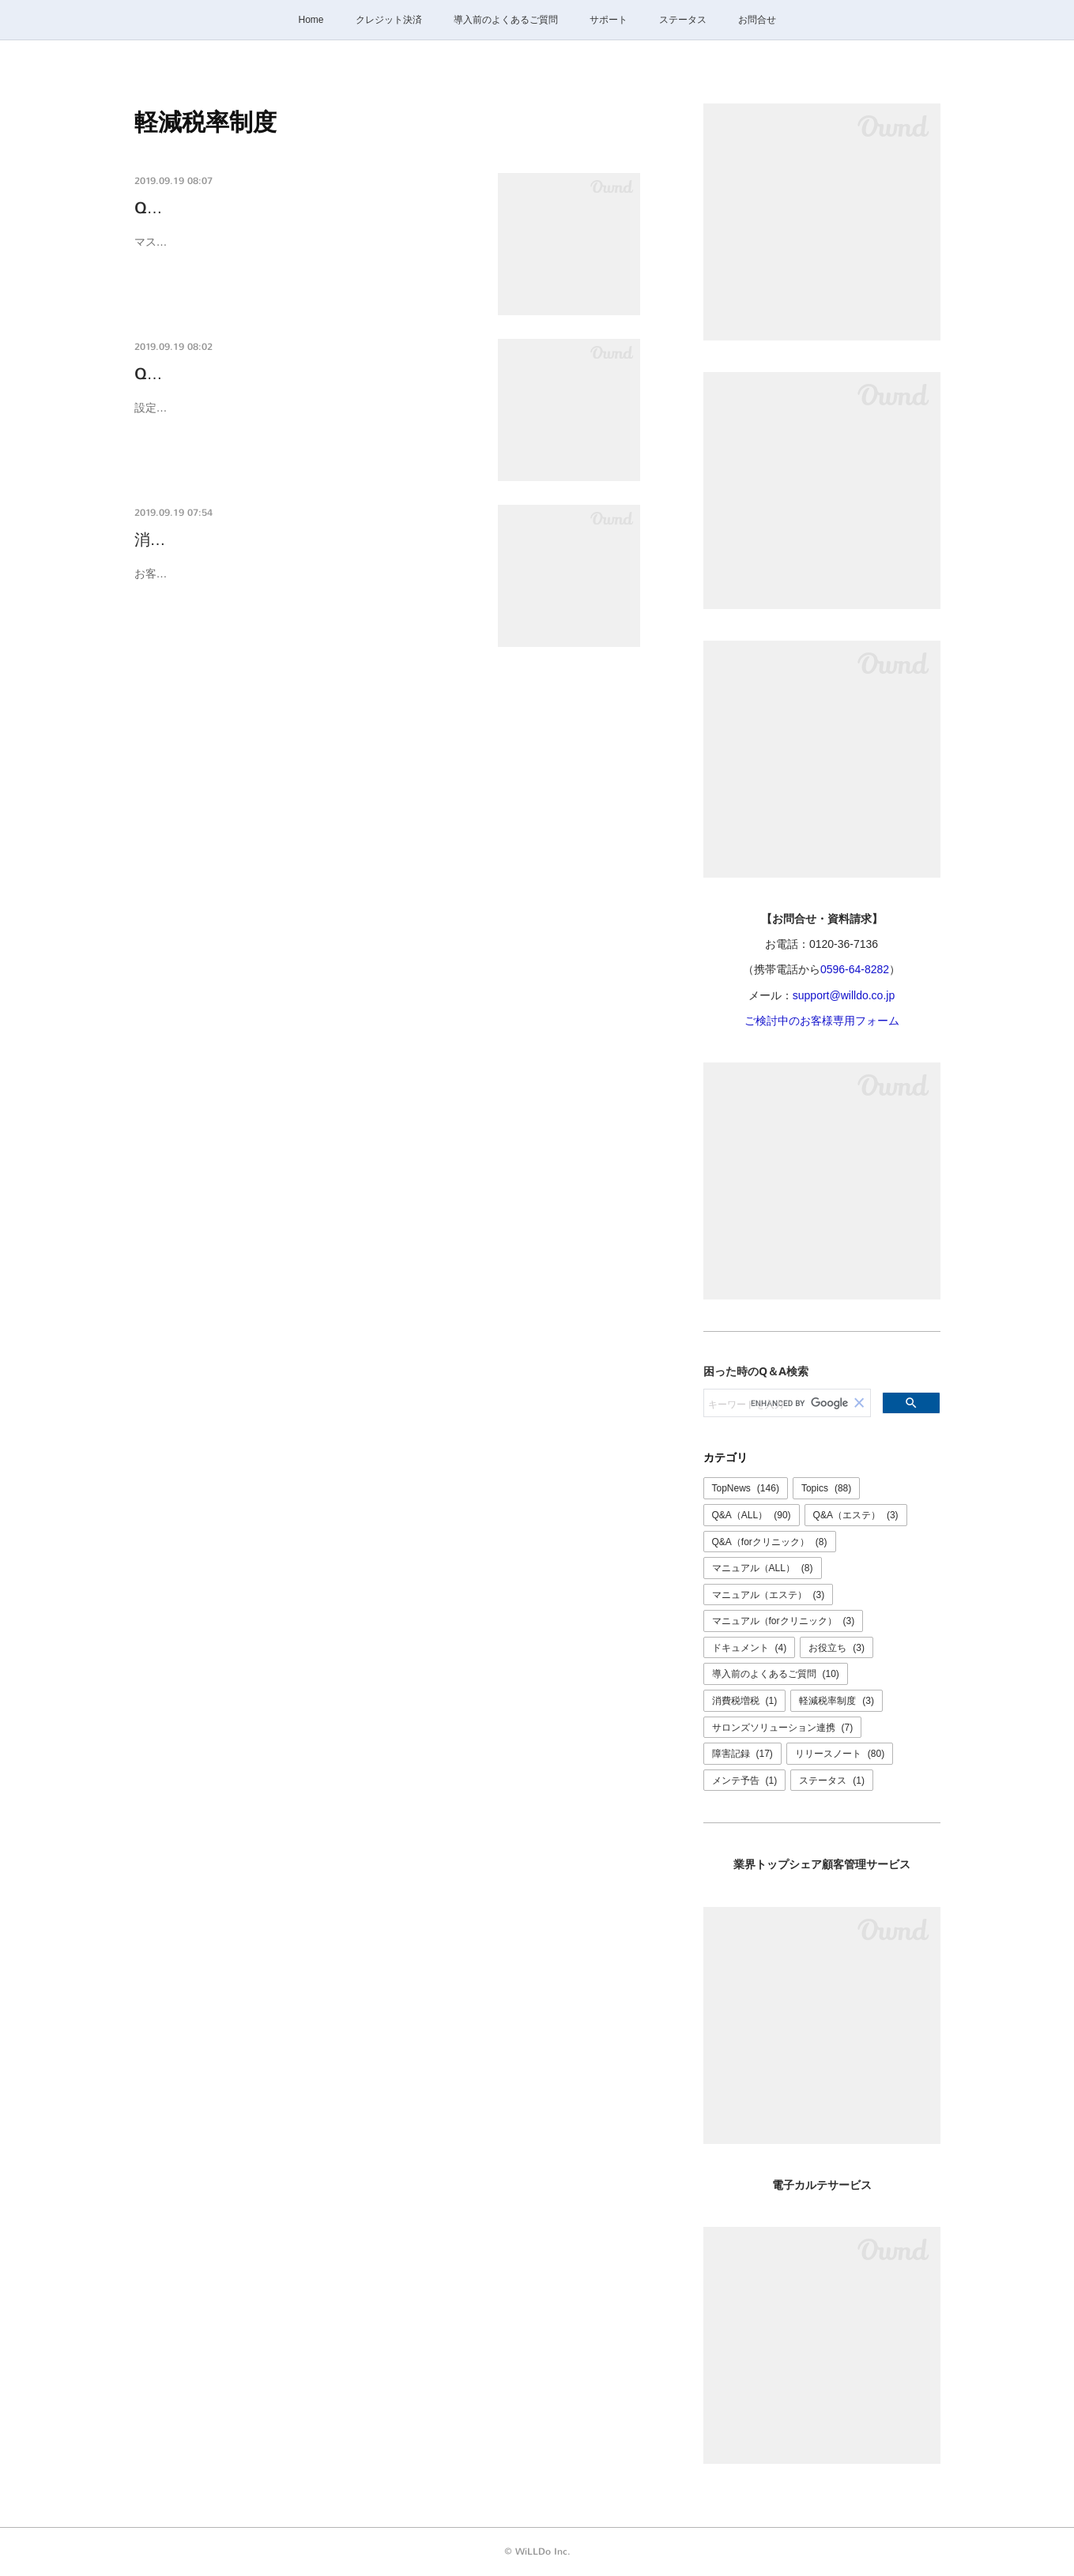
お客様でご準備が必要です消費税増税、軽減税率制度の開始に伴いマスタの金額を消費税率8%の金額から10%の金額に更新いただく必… (305, 583)
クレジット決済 (389, 19)
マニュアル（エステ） (768, 1594)
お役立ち (836, 1647)
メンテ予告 (745, 1780)
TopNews (745, 1488)
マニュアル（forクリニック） (783, 1620)
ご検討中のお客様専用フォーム (821, 1020)
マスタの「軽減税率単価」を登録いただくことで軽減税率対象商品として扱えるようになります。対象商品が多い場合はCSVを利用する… (306, 251)
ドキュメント (749, 1647)
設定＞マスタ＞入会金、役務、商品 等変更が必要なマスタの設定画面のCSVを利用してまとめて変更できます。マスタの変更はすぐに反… (307, 417)
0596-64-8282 (854, 969)
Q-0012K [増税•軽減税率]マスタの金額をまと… (305, 374)
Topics (826, 1488)
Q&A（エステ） (856, 1515)
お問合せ (757, 19)
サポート (608, 19)
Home (310, 19)
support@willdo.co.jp (844, 995)
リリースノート (839, 1753)
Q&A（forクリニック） (769, 1541)
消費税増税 (745, 1700)
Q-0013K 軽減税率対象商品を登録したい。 (287, 208)
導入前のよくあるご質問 (506, 19)
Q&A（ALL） (751, 1515)
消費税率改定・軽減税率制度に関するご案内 (292, 540)
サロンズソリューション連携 (783, 1727)
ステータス (683, 19)
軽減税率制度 (836, 1700)
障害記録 (742, 1753)
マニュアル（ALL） (762, 1568)
